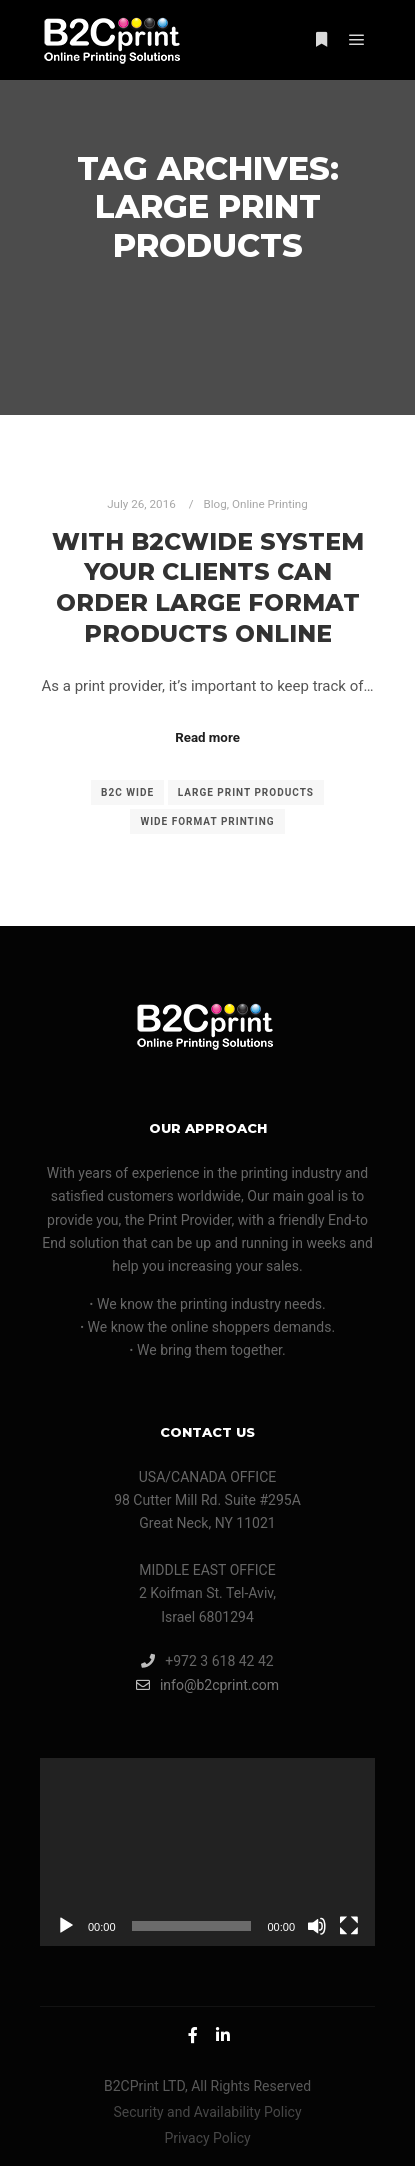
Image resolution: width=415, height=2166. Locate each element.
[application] (207, 1852)
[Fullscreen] (349, 1926)
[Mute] (317, 1926)
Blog (214, 504)
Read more (207, 737)
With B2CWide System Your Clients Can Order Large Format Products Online (208, 587)
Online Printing (270, 504)
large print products (246, 792)
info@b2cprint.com (207, 1685)
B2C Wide (127, 792)
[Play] (66, 1926)
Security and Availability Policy (207, 2112)
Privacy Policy (207, 2138)
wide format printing (207, 821)
